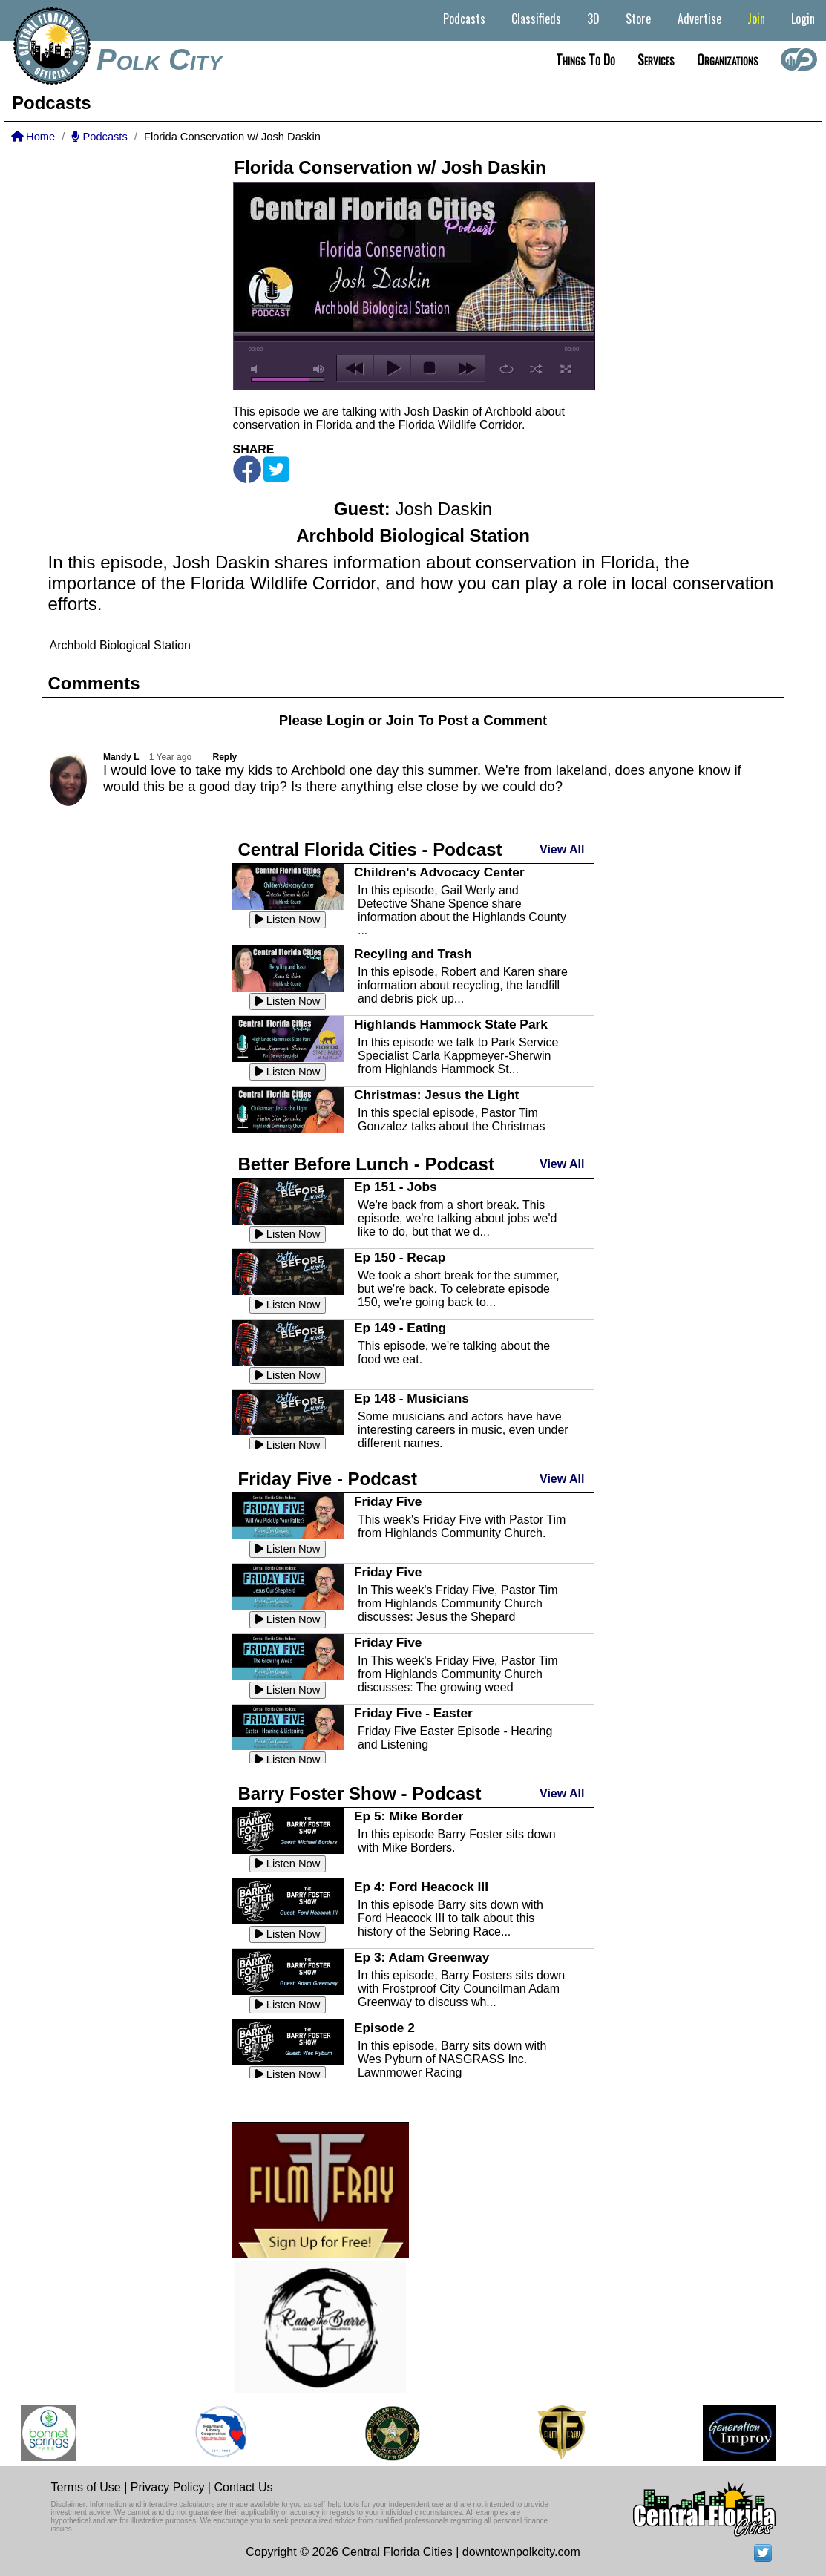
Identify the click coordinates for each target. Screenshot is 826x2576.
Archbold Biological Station (120, 645)
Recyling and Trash (413, 953)
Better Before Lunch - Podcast (366, 1164)
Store (638, 18)
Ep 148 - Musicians (411, 1398)
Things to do (585, 59)
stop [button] (429, 368)
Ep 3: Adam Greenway (421, 1957)
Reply (225, 757)
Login (803, 18)
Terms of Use (86, 2487)
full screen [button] (566, 369)
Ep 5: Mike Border (408, 1816)
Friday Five (388, 1501)
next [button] (466, 368)
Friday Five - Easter (413, 1712)
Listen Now (288, 919)
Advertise (699, 18)
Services (656, 59)
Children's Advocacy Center (439, 872)
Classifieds (536, 18)
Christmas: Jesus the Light (436, 1094)
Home (33, 136)
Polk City (159, 59)
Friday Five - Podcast (327, 1479)
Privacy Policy (168, 2487)
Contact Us (243, 2487)
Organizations (727, 59)
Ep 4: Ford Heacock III (421, 1886)
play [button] (392, 368)
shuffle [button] (536, 369)
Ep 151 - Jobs (395, 1186)
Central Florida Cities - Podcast (370, 849)
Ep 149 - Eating (400, 1327)
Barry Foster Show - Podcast (360, 1793)
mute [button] (257, 369)
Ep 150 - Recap (399, 1257)
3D (593, 18)
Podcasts (464, 18)
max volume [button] (319, 369)
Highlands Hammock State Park (451, 1024)
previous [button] (355, 368)
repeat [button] (506, 369)
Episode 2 (384, 2027)
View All (562, 849)
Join (756, 18)
